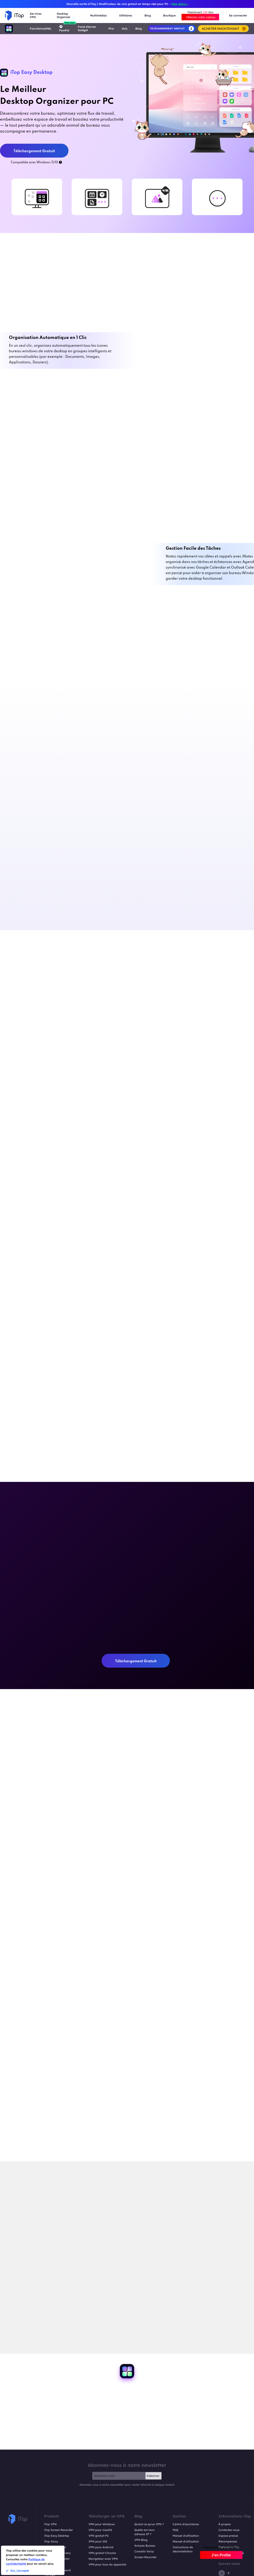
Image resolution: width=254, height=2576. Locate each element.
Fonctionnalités (40, 28)
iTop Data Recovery (57, 2544)
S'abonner (153, 2466)
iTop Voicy (51, 2532)
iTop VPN (50, 2515)
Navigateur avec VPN (103, 2550)
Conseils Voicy (144, 2542)
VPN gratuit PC (99, 2527)
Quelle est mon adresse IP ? (144, 2523)
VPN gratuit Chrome (102, 2544)
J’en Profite (221, 2555)
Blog (138, 28)
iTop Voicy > (179, 4)
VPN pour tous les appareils (107, 2555)
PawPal (64, 28)
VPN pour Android (101, 2538)
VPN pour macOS (100, 2521)
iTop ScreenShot (55, 2538)
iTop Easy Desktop (56, 2527)
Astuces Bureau (144, 2536)
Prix (111, 28)
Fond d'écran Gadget (87, 28)
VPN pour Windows (102, 2515)
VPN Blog (140, 2531)
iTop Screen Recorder (58, 2521)
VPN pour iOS (98, 2532)
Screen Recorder (145, 2548)
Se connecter (238, 15)
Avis (124, 28)
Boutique (169, 15)
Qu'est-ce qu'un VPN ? (149, 2515)
